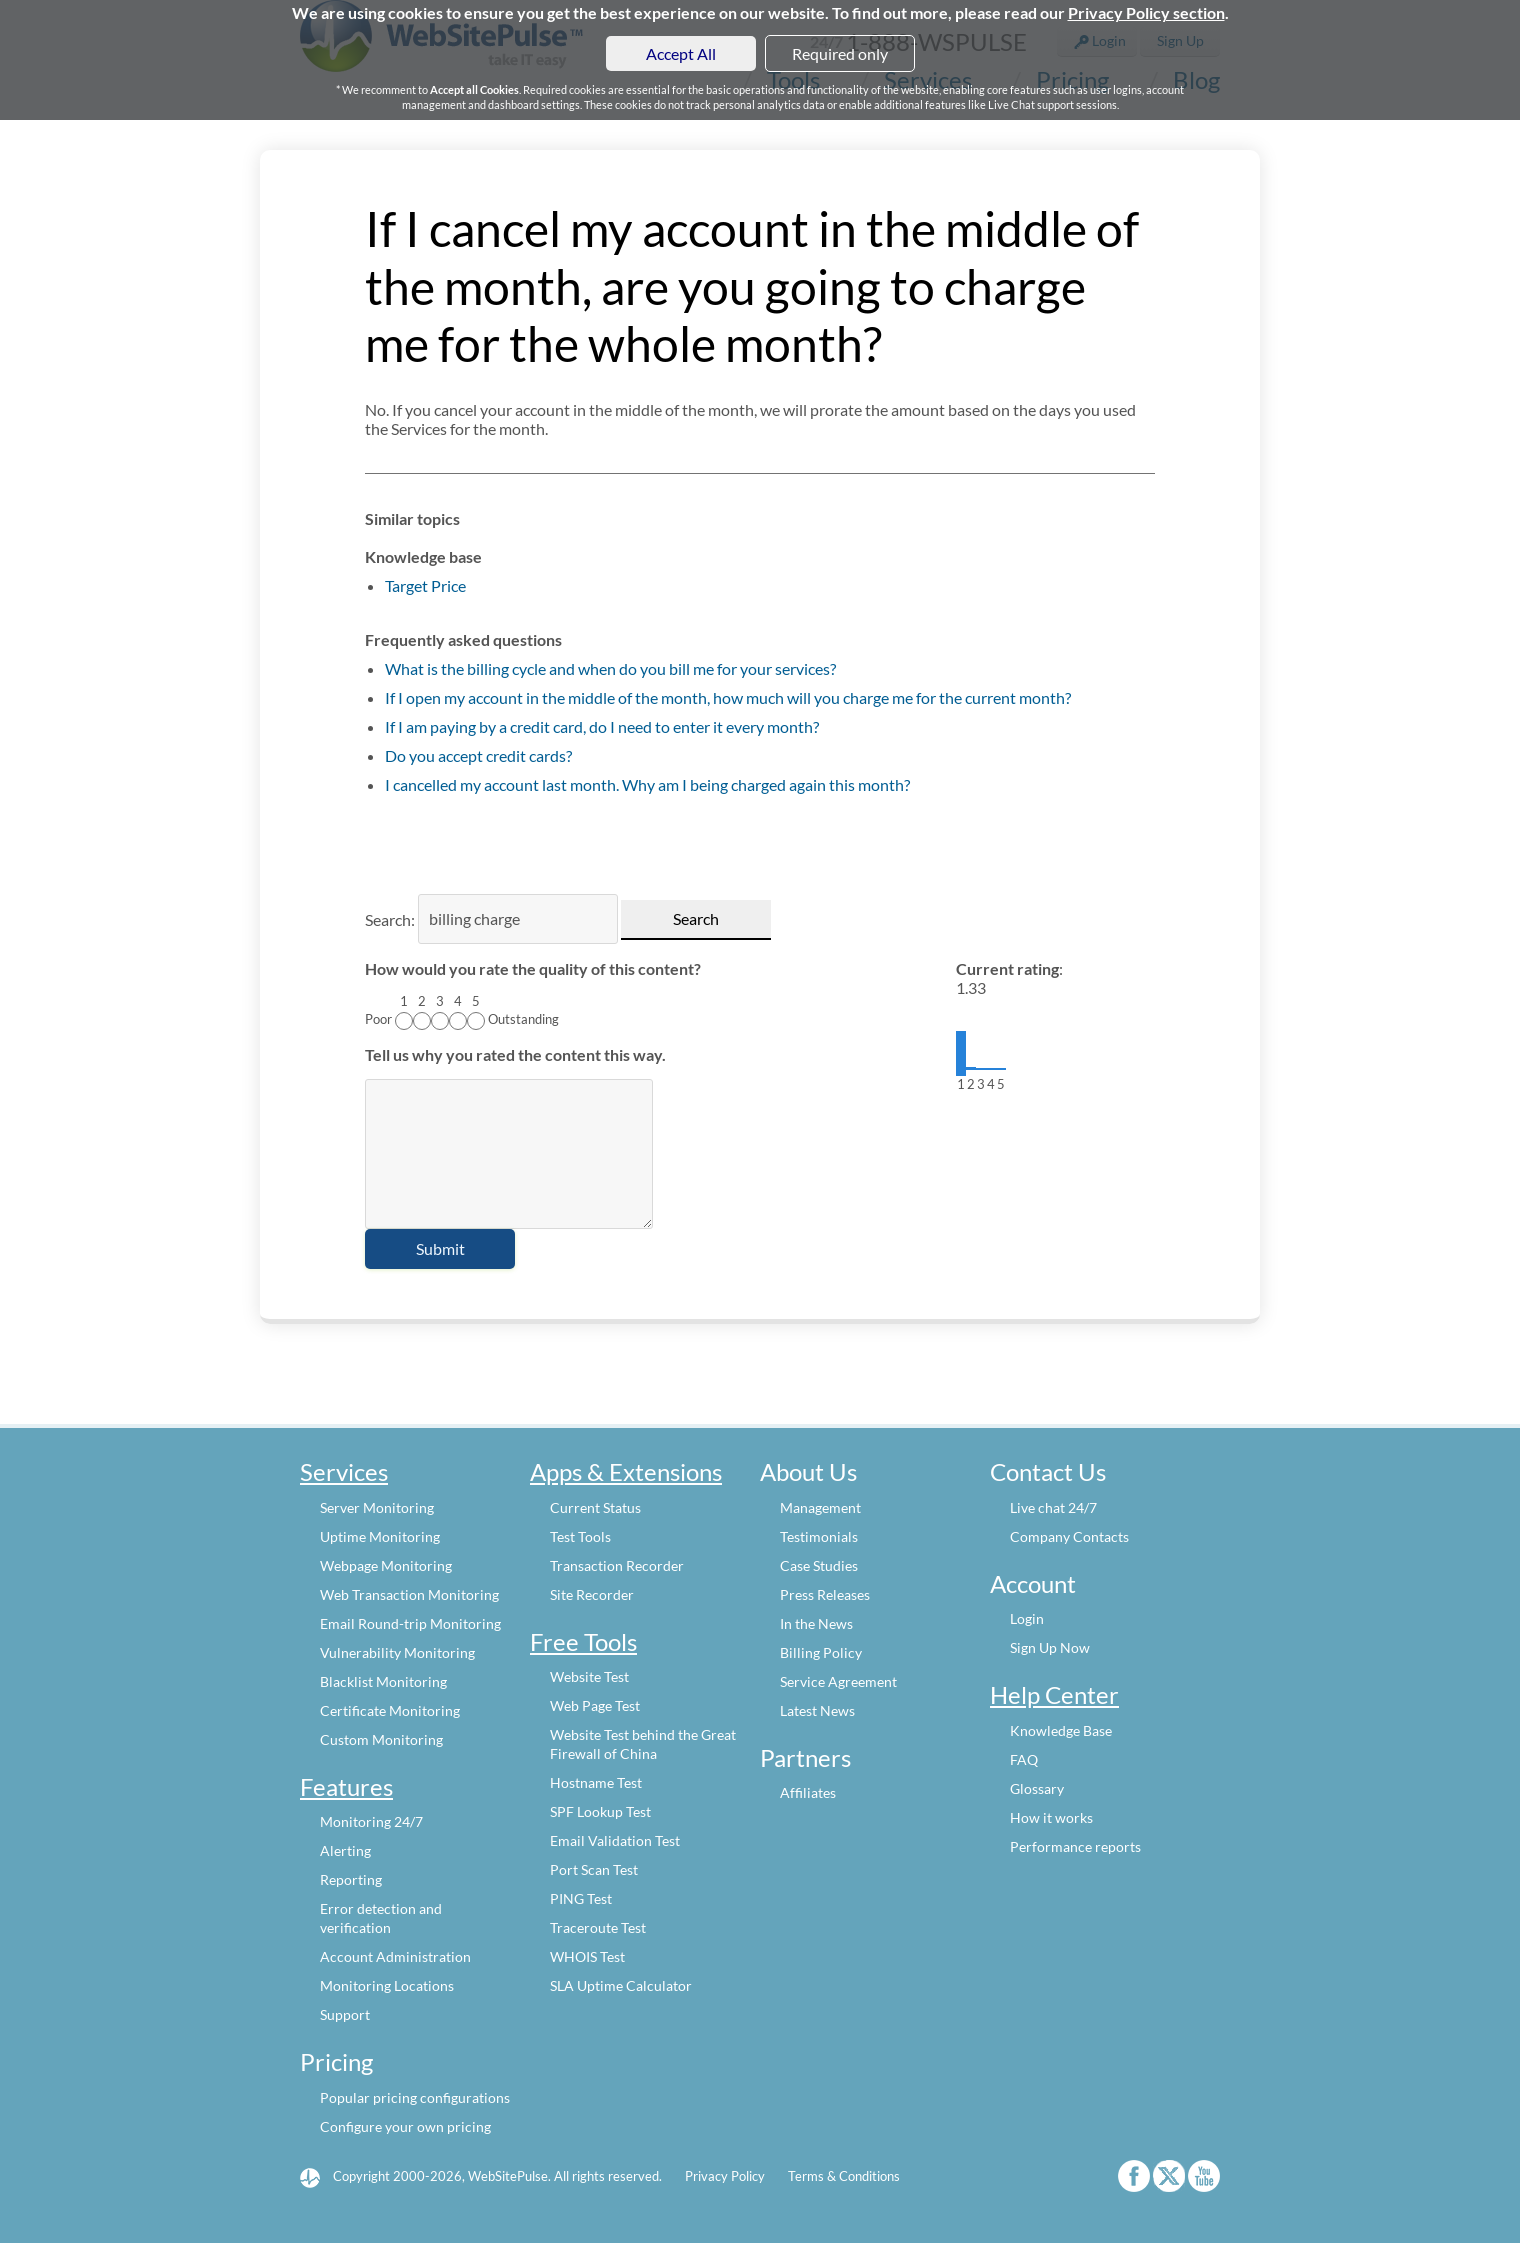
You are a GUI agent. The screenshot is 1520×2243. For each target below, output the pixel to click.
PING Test (581, 1898)
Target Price (425, 585)
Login (1027, 1618)
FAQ (1024, 1759)
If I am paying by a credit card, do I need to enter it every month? (602, 726)
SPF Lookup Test (600, 1811)
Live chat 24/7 (1053, 1507)
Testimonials (819, 1536)
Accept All (681, 53)
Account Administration (395, 1956)
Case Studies (819, 1565)
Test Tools (580, 1536)
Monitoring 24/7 (371, 1821)
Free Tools (583, 1641)
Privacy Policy (725, 2176)
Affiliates (808, 1792)
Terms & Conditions (844, 2176)
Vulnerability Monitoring (397, 1652)
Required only (840, 53)
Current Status (595, 1507)
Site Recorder (592, 1594)
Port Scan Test (594, 1869)
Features (346, 1786)
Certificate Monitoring (390, 1710)
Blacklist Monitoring (383, 1681)
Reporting (351, 1879)
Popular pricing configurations (415, 2097)
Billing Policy (821, 1652)
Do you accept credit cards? (478, 755)
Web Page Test (595, 1705)
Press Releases (825, 1594)
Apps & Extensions (626, 1471)
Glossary (1037, 1788)
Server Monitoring (377, 1507)
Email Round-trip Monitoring (410, 1623)
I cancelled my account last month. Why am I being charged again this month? (647, 784)
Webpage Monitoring (386, 1565)
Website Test (589, 1676)
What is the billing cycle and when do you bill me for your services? (610, 668)
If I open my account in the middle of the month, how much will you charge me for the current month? (728, 697)
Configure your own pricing (405, 2126)
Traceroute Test (598, 1927)
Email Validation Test (615, 1840)
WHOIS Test (587, 1956)
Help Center (1054, 1694)
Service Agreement (838, 1681)
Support (345, 2014)
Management (820, 1507)
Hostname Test (596, 1782)
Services (344, 1471)
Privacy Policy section (1146, 12)
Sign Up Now (1050, 1647)
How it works (1051, 1817)
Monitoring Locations (387, 1985)
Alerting (345, 1850)
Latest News (817, 1710)
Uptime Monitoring (380, 1536)
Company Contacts (1069, 1536)
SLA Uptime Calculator (621, 1985)
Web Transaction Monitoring (409, 1594)
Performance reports (1075, 1846)
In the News (816, 1623)
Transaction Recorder (617, 1565)
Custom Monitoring (381, 1739)
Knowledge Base (1061, 1730)
